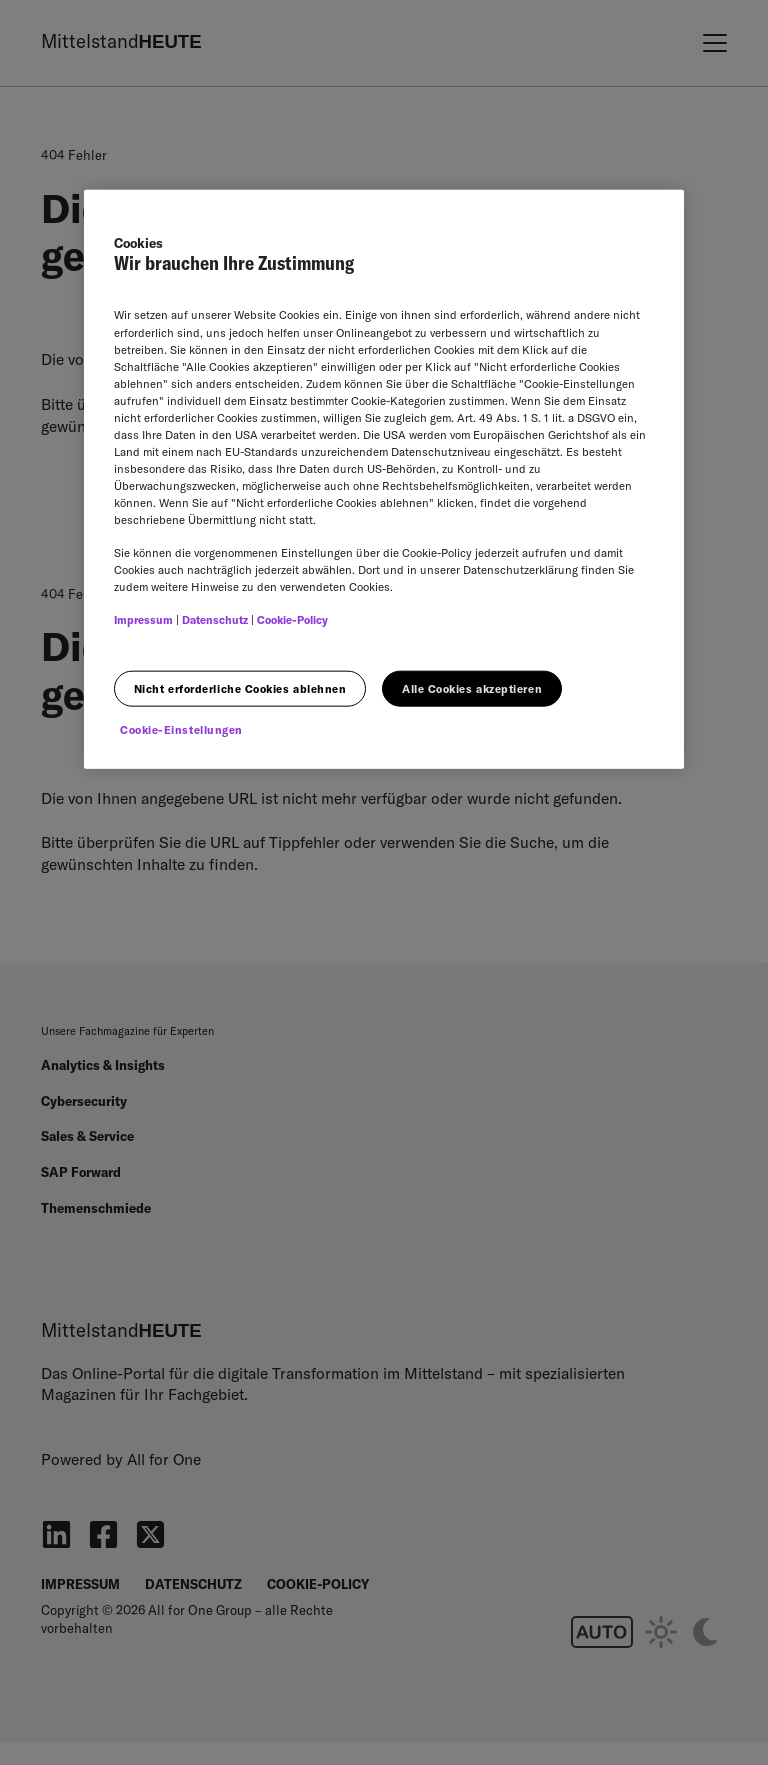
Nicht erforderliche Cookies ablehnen (240, 688)
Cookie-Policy (292, 620)
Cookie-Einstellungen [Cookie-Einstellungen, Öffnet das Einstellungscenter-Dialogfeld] (181, 730)
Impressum (143, 620)
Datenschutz (215, 620)
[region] (384, 479)
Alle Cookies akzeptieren (472, 688)
